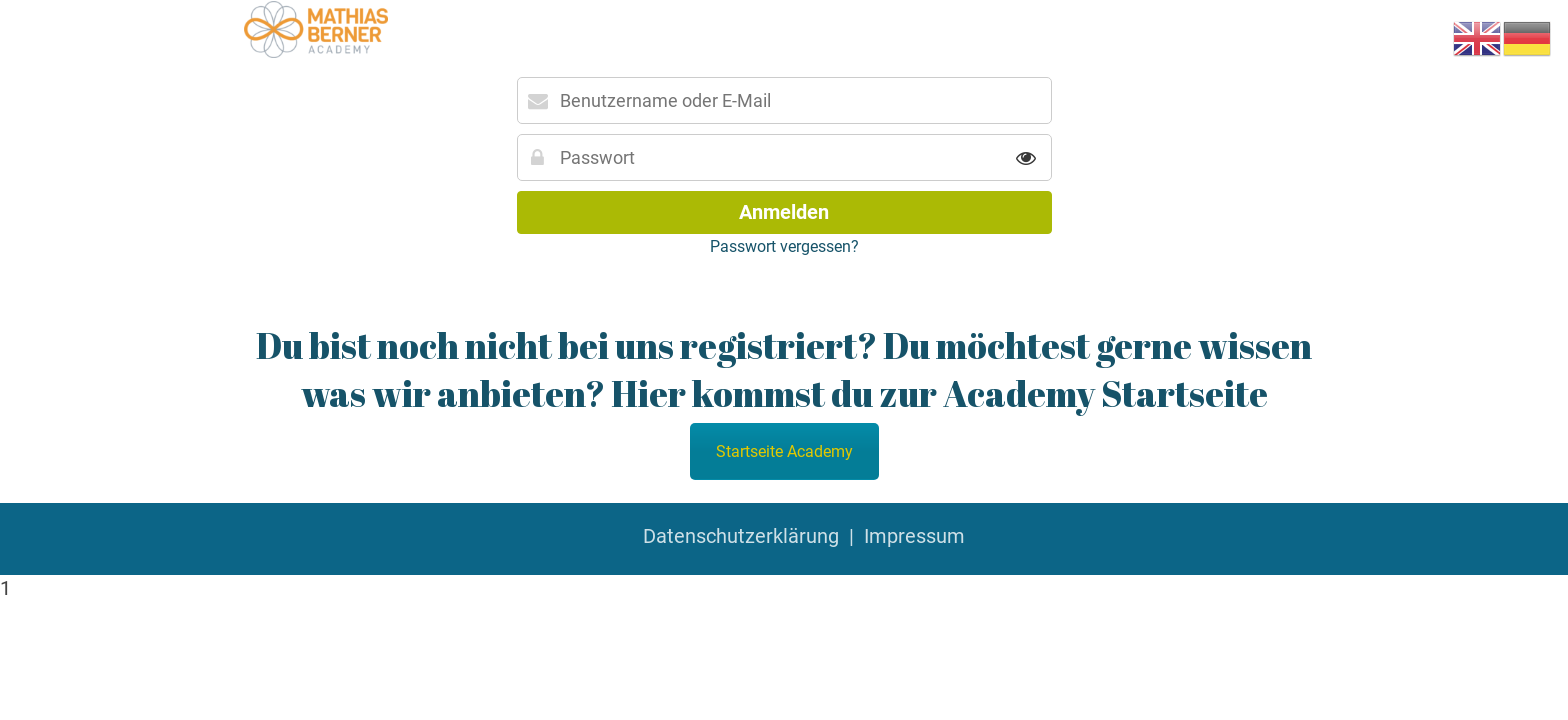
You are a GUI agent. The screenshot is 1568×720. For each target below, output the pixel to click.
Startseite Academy (784, 451)
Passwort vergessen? (784, 246)
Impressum (914, 536)
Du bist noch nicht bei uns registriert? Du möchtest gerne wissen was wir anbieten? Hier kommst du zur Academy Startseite (784, 369)
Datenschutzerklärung (741, 536)
